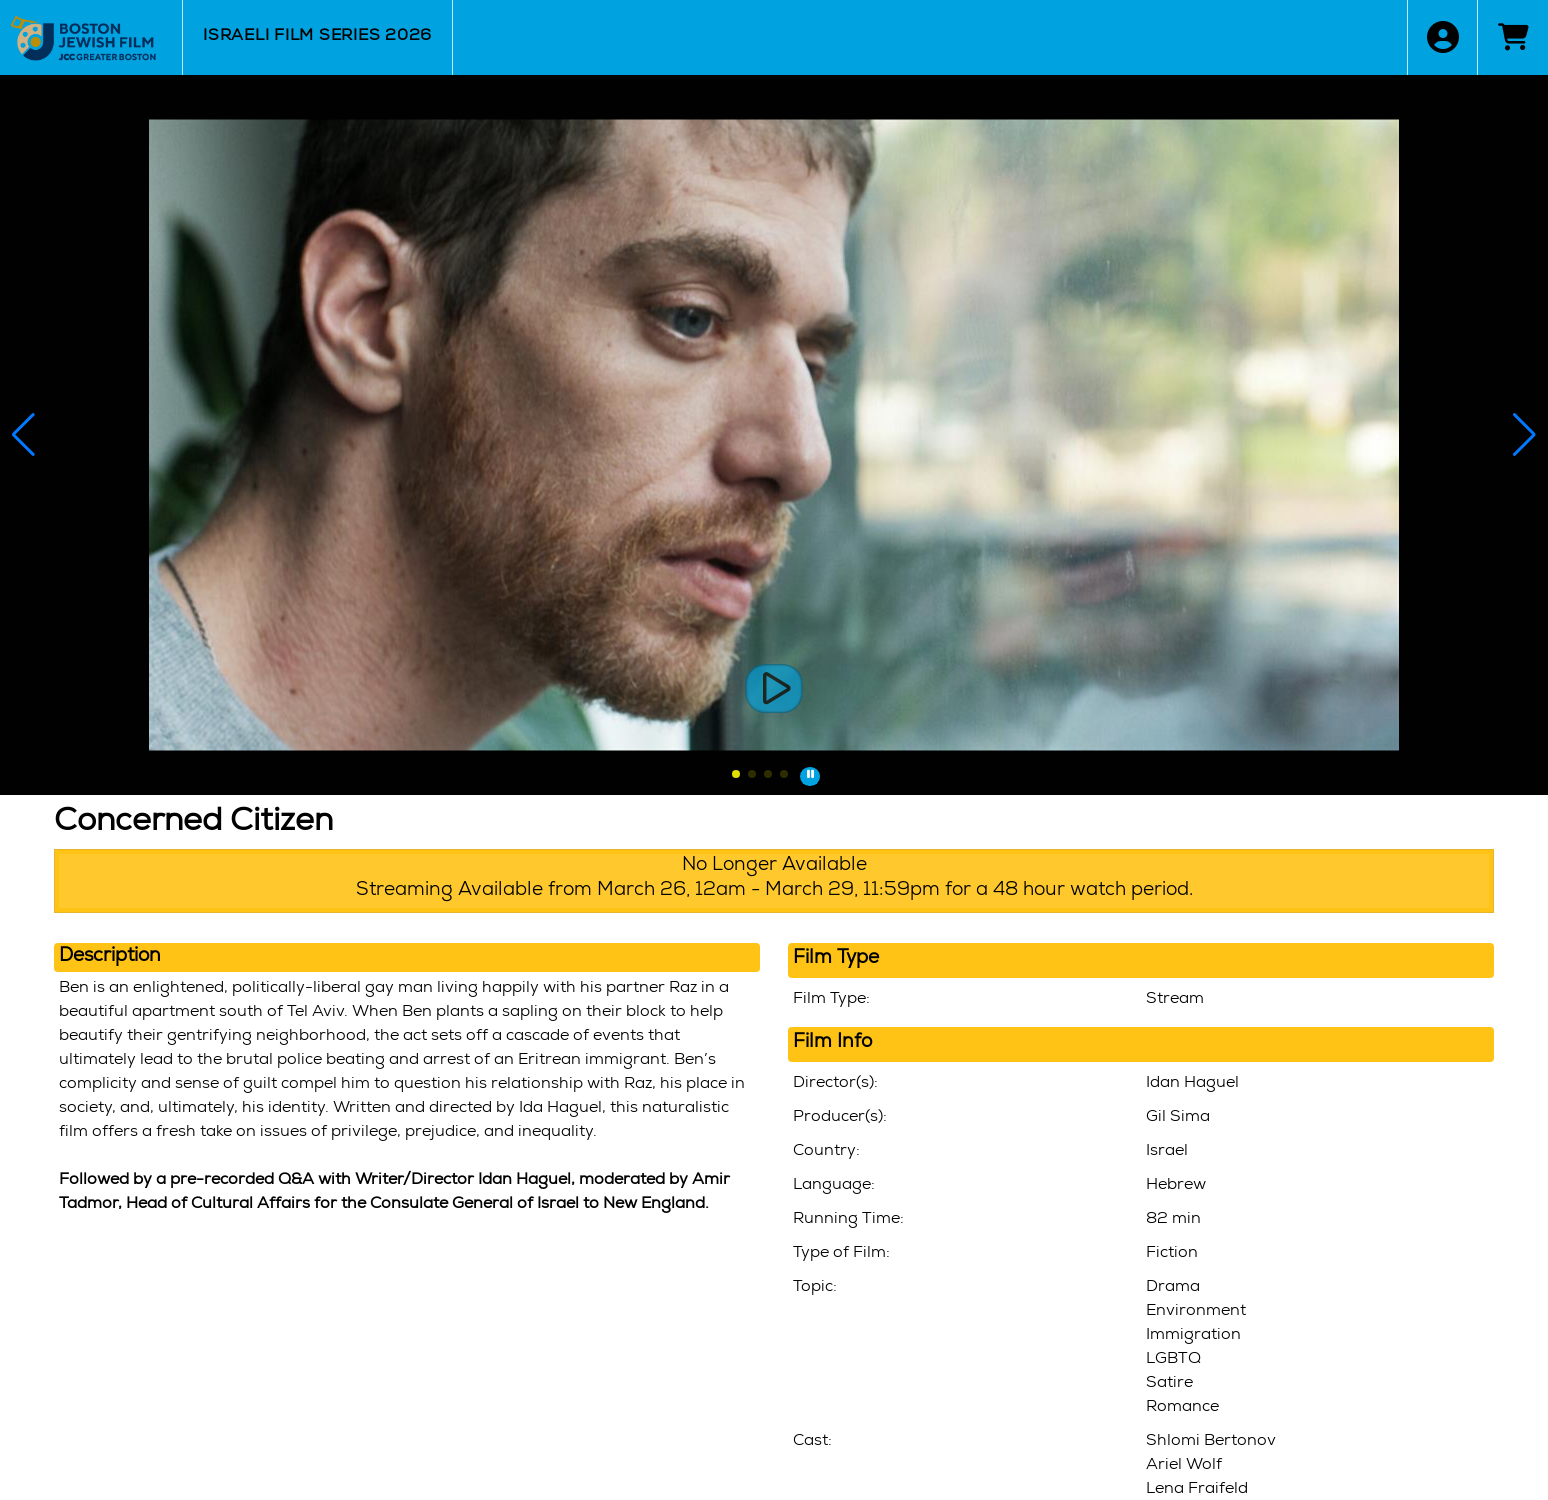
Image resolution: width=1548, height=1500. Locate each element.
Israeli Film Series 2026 (317, 37)
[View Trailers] (774, 688)
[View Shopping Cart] (1512, 37)
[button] (736, 774)
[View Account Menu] (1442, 37)
